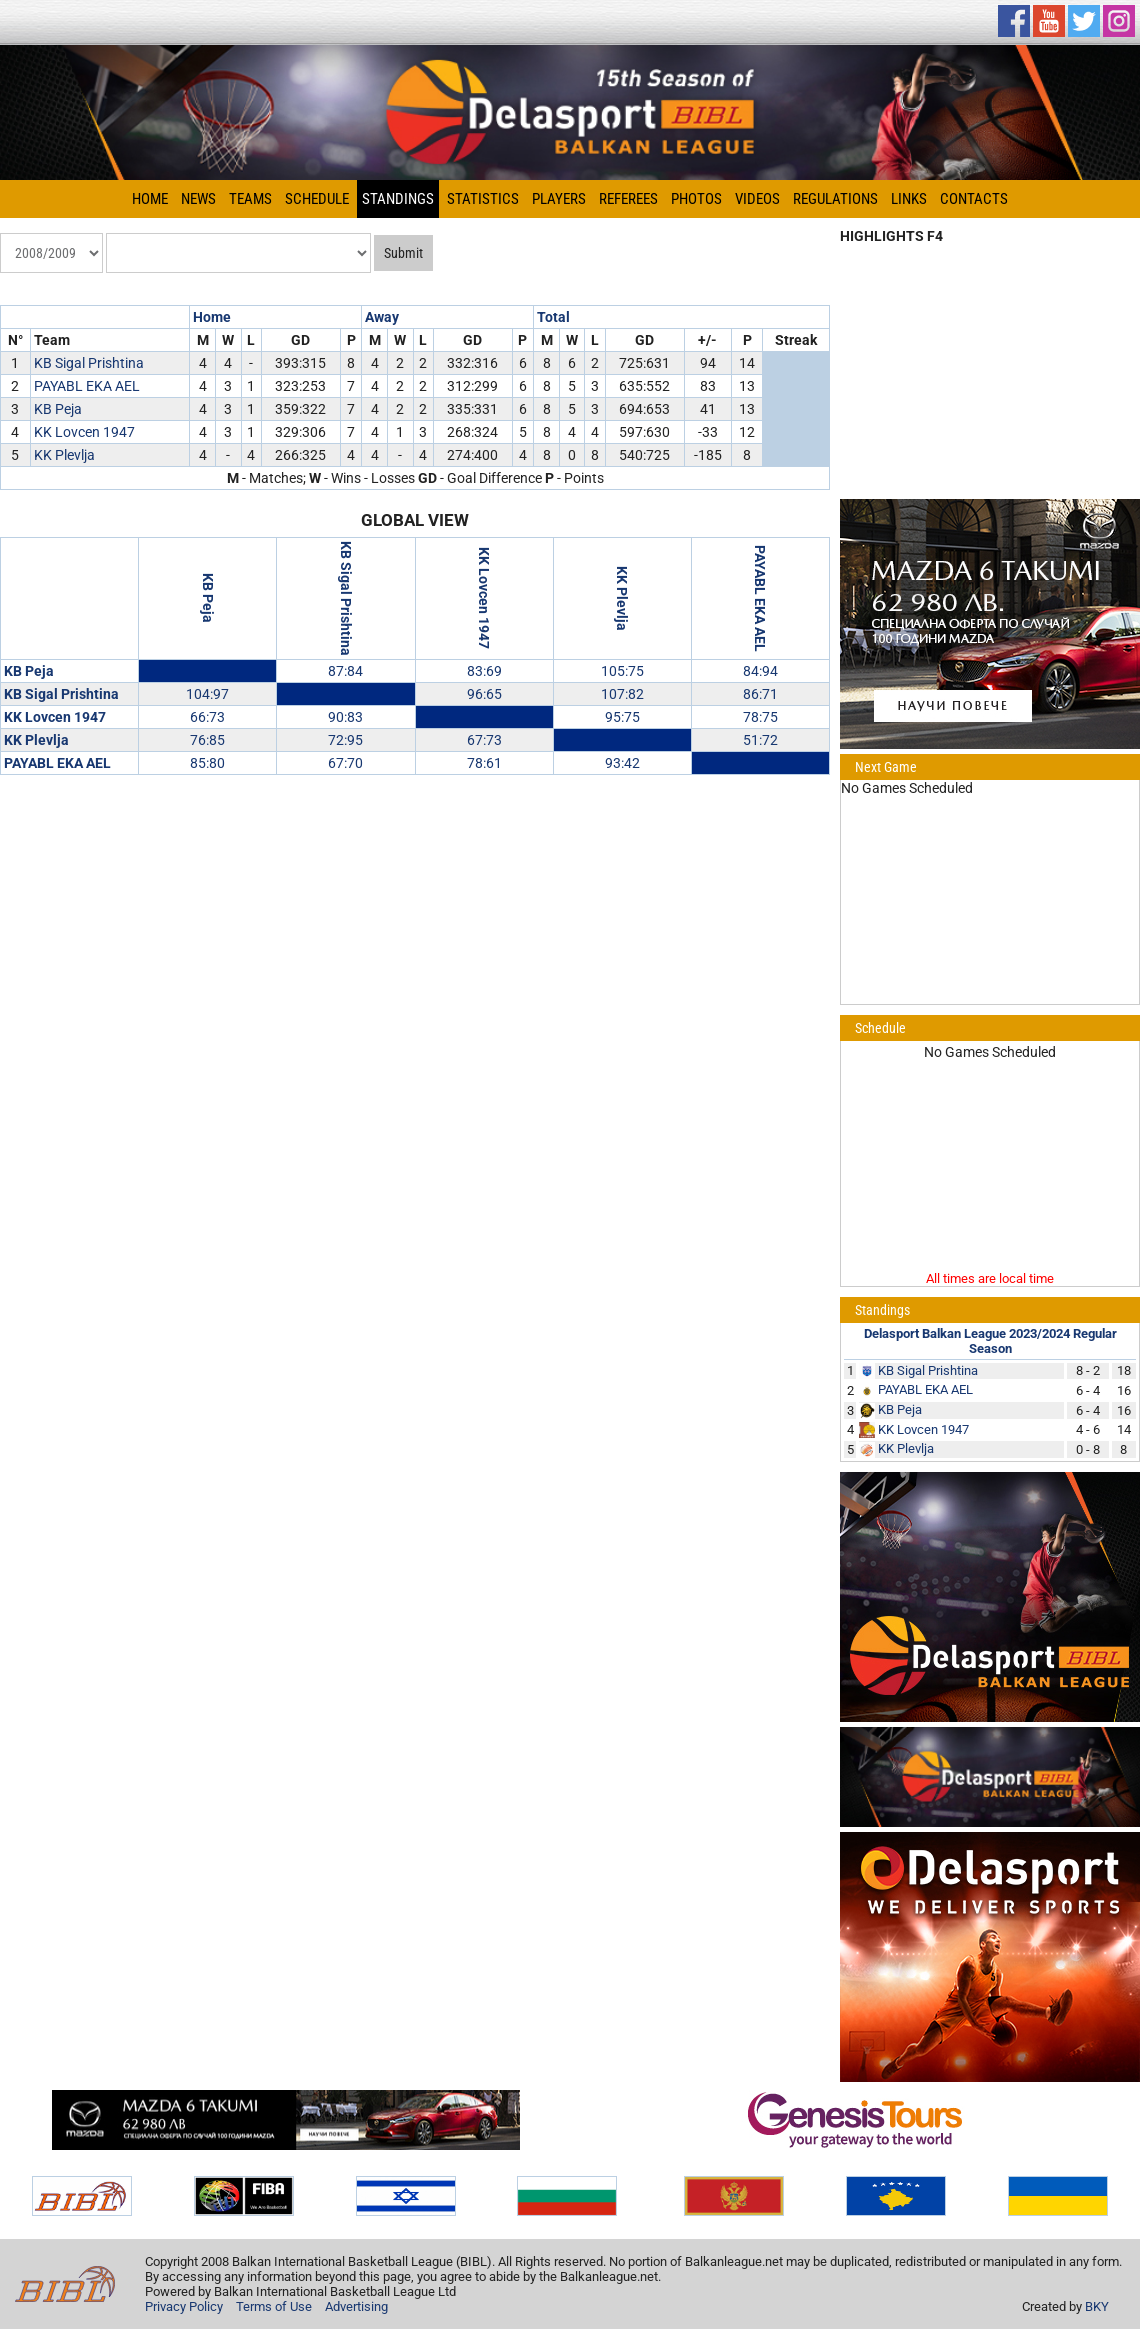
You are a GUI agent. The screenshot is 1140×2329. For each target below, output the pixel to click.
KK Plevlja (64, 455)
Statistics (483, 199)
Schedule (317, 199)
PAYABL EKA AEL (87, 386)
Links (909, 199)
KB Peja (58, 409)
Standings (398, 199)
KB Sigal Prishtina (89, 363)
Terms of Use (274, 2306)
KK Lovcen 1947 (84, 432)
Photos (696, 199)
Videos (757, 199)
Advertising (356, 2306)
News (198, 199)
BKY (1097, 2306)
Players (559, 199)
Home (150, 199)
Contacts (974, 199)
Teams (250, 199)
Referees (628, 199)
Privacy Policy (184, 2306)
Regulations (835, 199)
